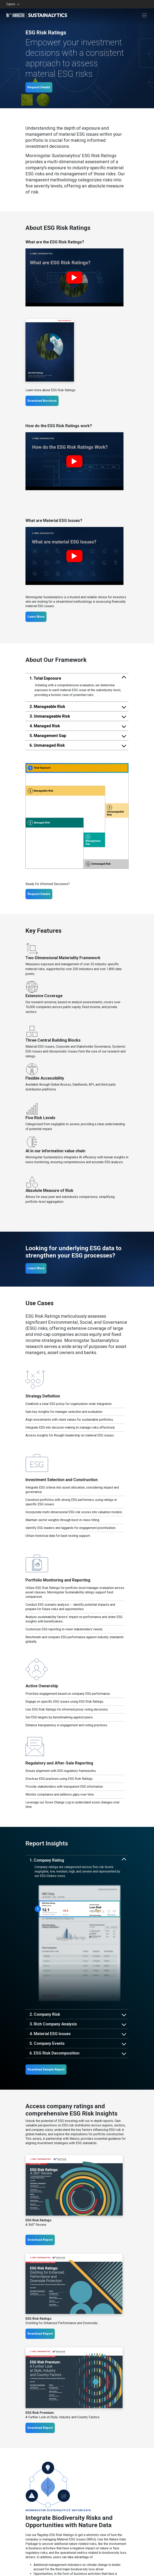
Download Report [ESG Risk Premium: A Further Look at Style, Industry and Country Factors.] (44, 2434)
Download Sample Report (51, 2074)
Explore (11, 4)
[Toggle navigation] (144, 15)
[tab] (77, 681)
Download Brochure (46, 402)
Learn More (39, 619)
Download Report (44, 2245)
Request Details (43, 88)
